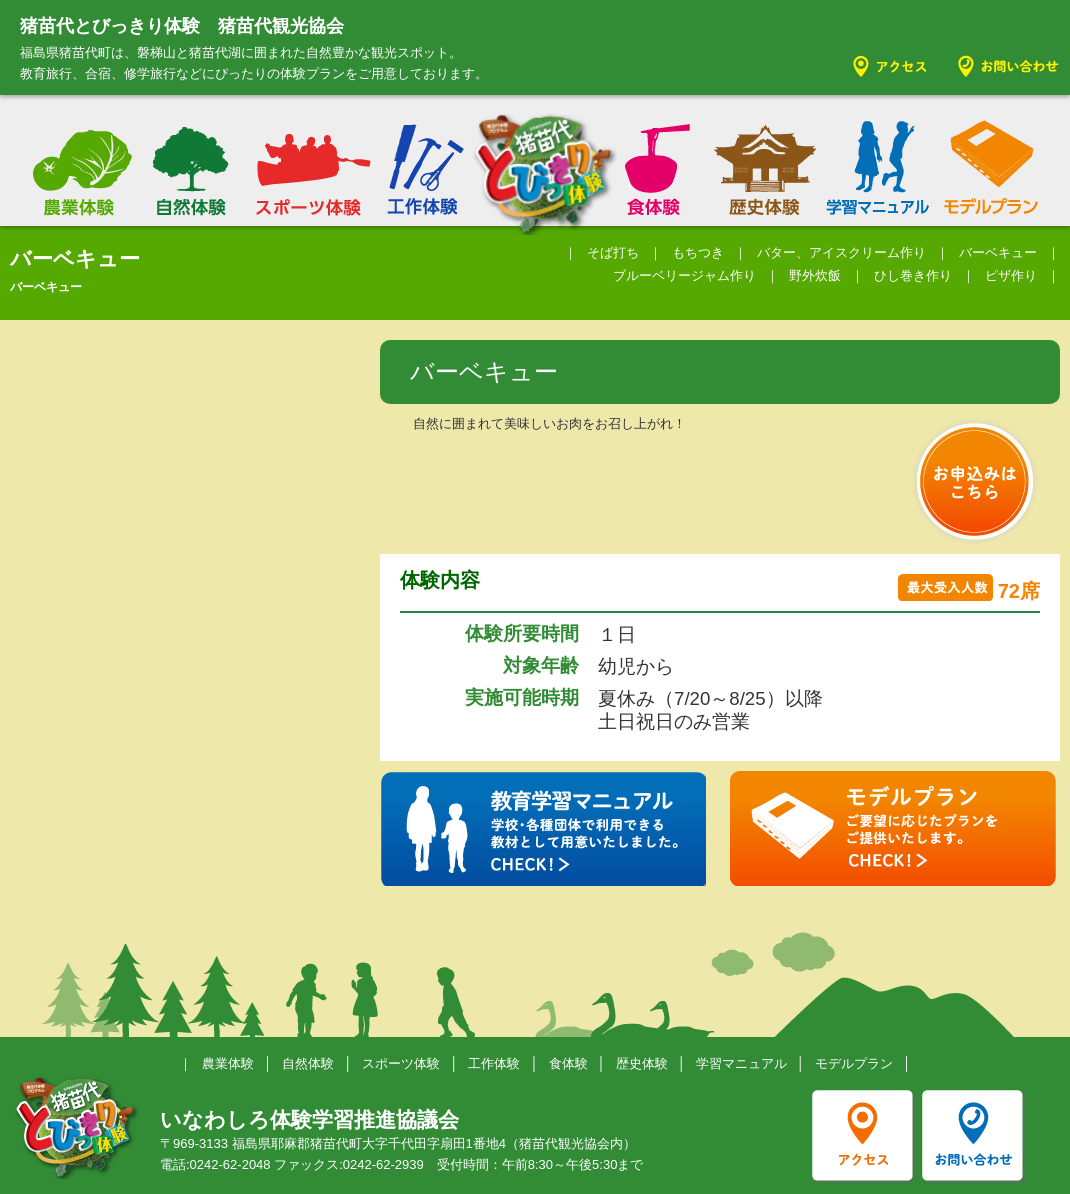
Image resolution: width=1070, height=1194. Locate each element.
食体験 (568, 1063)
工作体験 (494, 1063)
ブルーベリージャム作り (684, 275)
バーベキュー (998, 252)
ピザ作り (1011, 275)
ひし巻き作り (913, 275)
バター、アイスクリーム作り (841, 252)
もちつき (698, 252)
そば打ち (613, 252)
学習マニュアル (741, 1063)
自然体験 (308, 1063)
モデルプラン (854, 1063)
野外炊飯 (815, 275)
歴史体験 (642, 1063)
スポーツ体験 (401, 1063)
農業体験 (228, 1063)
